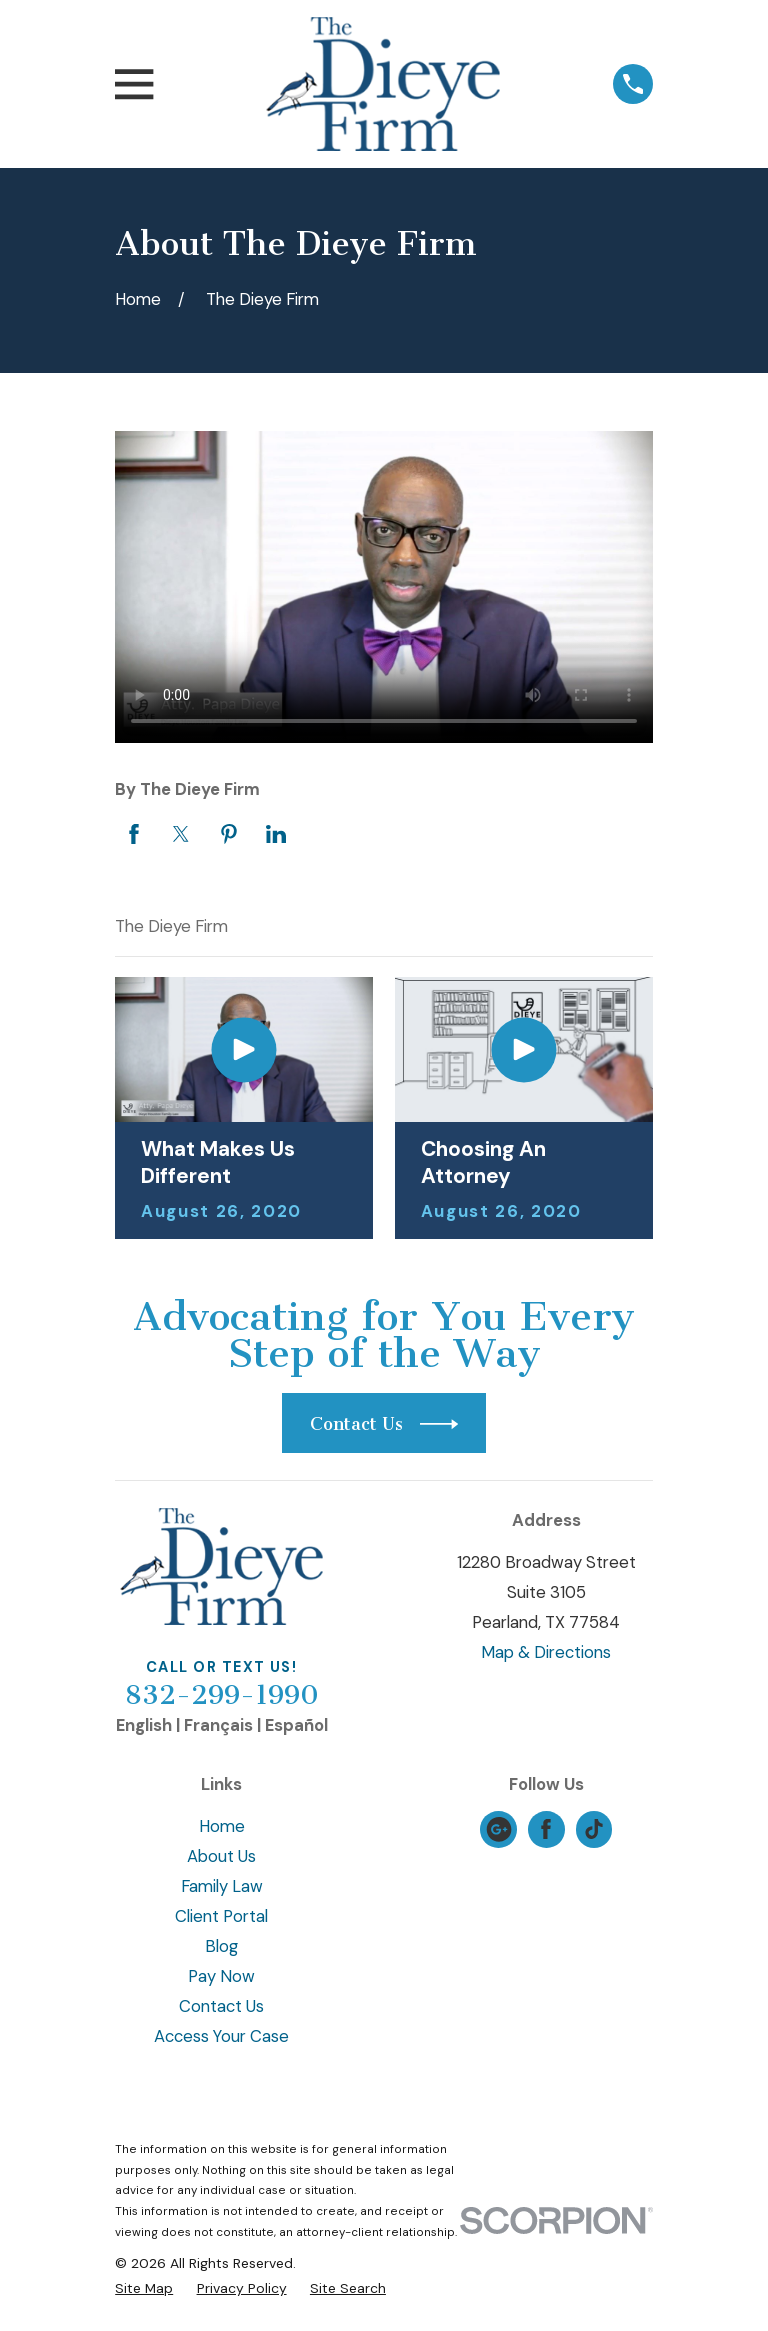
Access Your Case (221, 2036)
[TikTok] (594, 1829)
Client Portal (221, 1916)
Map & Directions (546, 1652)
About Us (221, 1856)
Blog (221, 1946)
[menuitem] (144, 2288)
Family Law (222, 1886)
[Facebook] (546, 1829)
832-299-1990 (222, 1695)
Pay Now (221, 1976)
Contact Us (221, 2006)
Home (222, 1826)
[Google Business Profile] (499, 1829)
